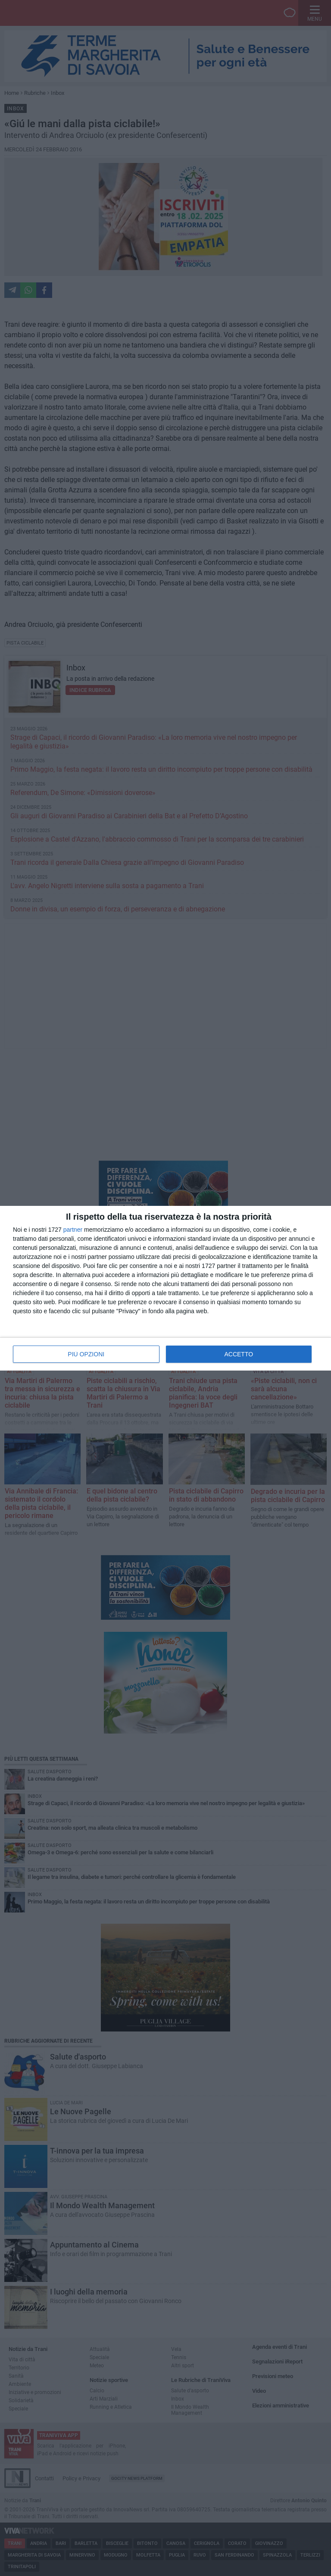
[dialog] (165, 1288)
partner (72, 1230)
